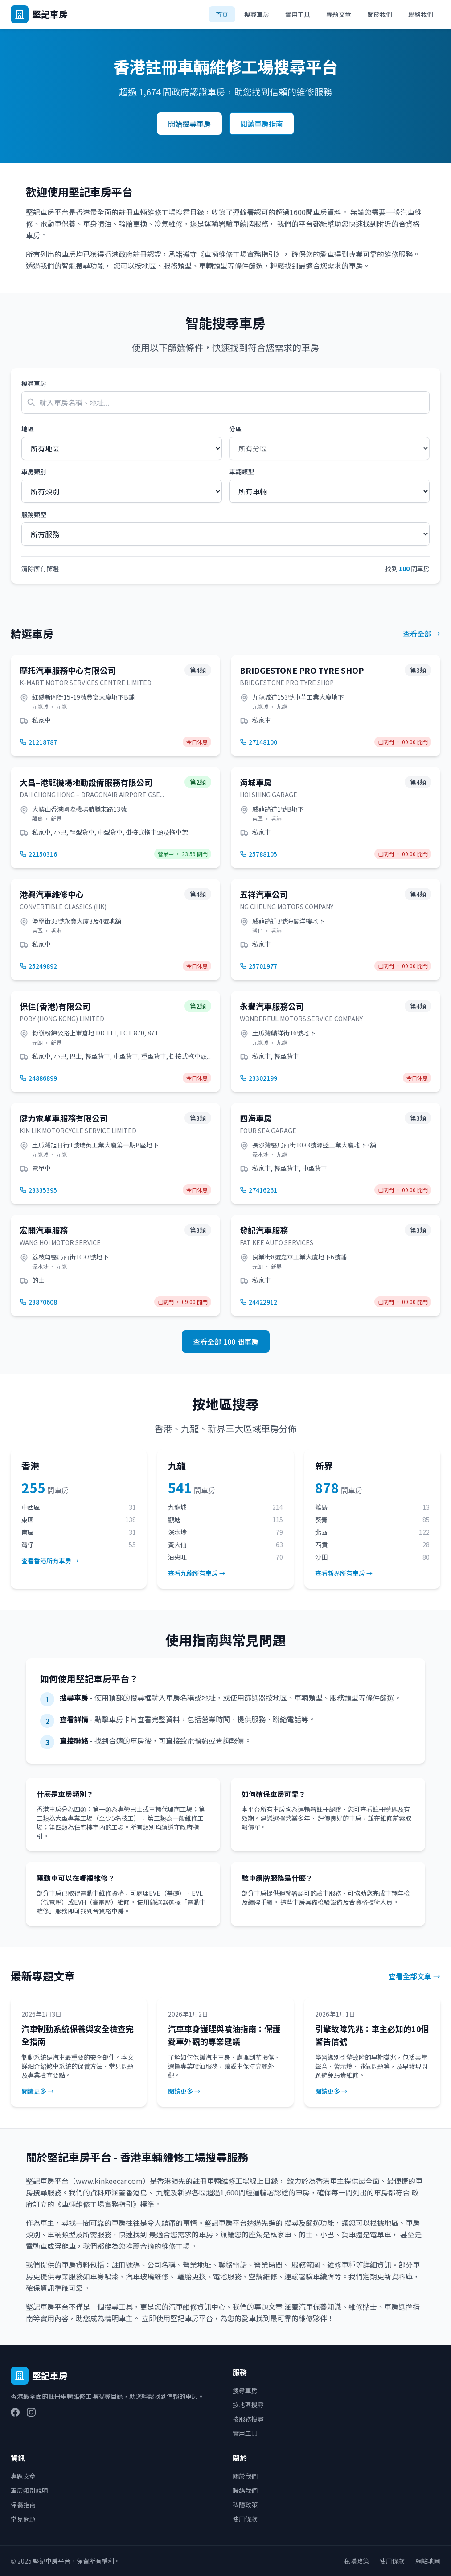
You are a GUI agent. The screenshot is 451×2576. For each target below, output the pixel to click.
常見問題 (23, 2518)
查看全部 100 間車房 (225, 1341)
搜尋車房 (256, 14)
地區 (27, 428)
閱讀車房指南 (261, 123)
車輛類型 (241, 471)
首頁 (222, 14)
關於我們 (379, 14)
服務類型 (33, 514)
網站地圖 (427, 2560)
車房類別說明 (29, 2490)
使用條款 (245, 2518)
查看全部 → (421, 633)
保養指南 (23, 2504)
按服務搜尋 (248, 2418)
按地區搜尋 (248, 2404)
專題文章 (338, 14)
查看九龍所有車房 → (197, 1573)
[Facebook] (15, 2412)
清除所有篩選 (40, 568)
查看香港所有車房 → (50, 1560)
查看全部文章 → (414, 1976)
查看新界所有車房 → (344, 1573)
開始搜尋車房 (189, 123)
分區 (235, 428)
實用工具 (297, 14)
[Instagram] (31, 2412)
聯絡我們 (420, 14)
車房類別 (33, 471)
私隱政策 (245, 2504)
